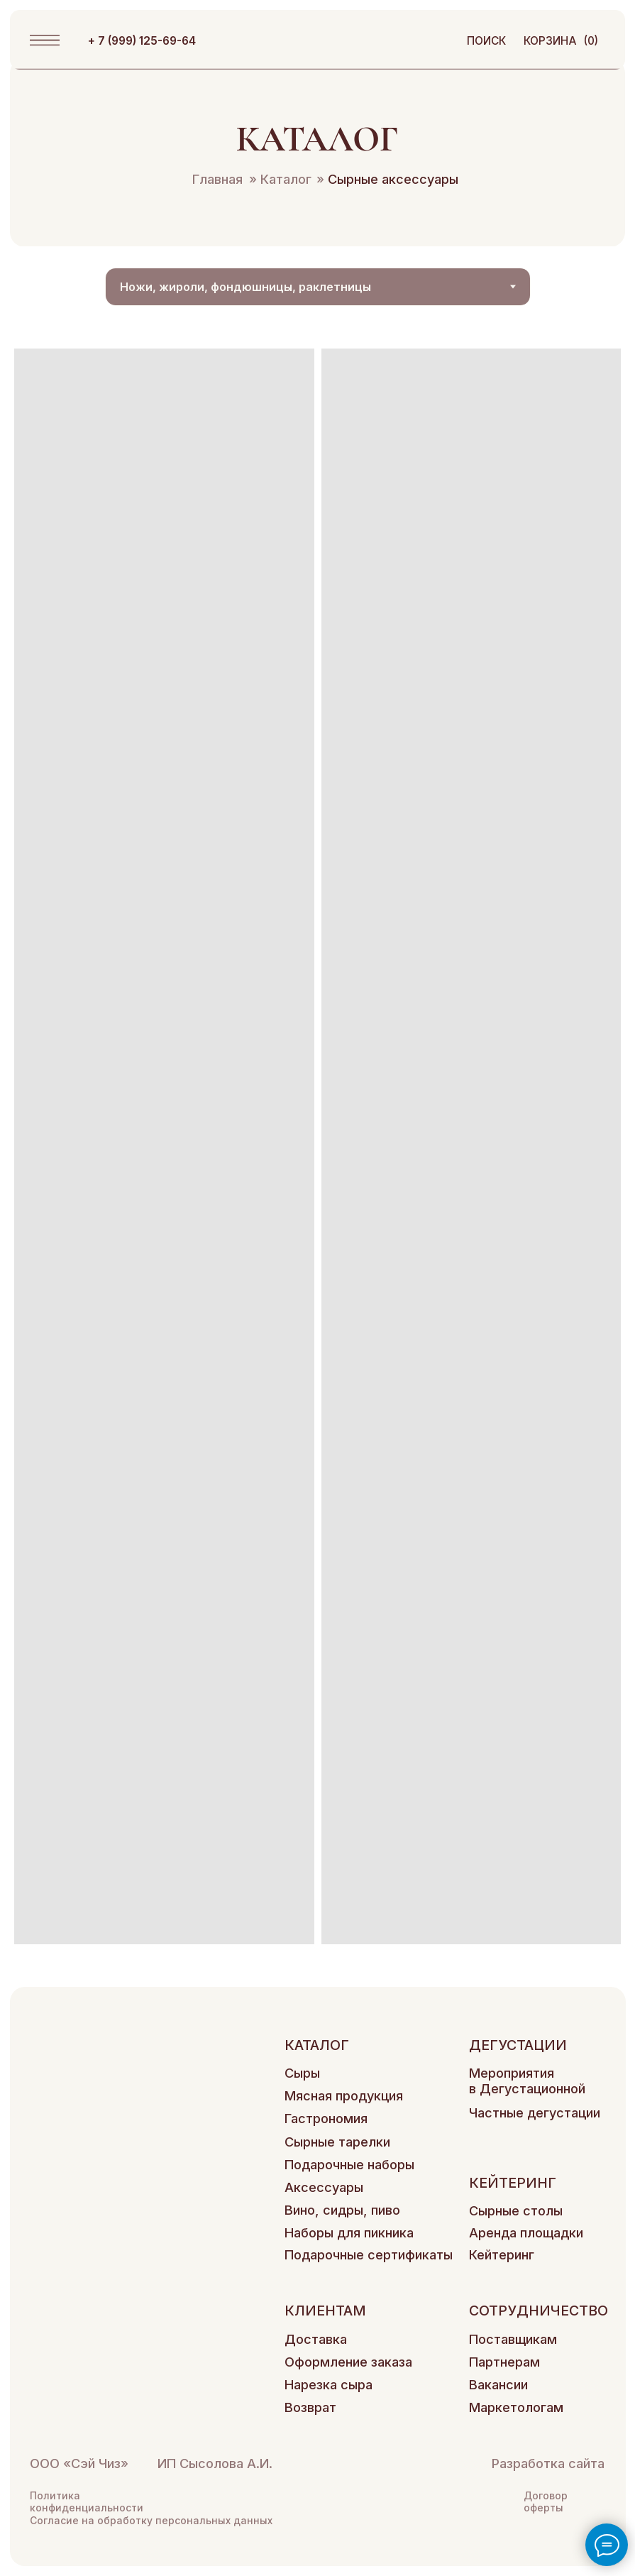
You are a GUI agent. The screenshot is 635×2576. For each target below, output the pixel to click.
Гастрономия (326, 2118)
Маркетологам (516, 2407)
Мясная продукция (344, 2095)
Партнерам (504, 2361)
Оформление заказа (348, 2361)
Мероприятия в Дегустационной (527, 2080)
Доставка (316, 2339)
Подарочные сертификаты (369, 2254)
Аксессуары (324, 2187)
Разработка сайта (548, 2463)
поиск (486, 41)
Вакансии (498, 2384)
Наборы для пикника (349, 2232)
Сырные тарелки (337, 2141)
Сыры (302, 2073)
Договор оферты (546, 2501)
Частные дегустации (534, 2112)
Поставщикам (513, 2339)
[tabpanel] (317, 1146)
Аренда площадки (526, 2232)
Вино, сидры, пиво (342, 2210)
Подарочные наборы (349, 2164)
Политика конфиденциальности (86, 2501)
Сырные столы (516, 2210)
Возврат (310, 2407)
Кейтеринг (501, 2254)
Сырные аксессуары (387, 179)
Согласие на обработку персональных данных (151, 2520)
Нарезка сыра (328, 2384)
